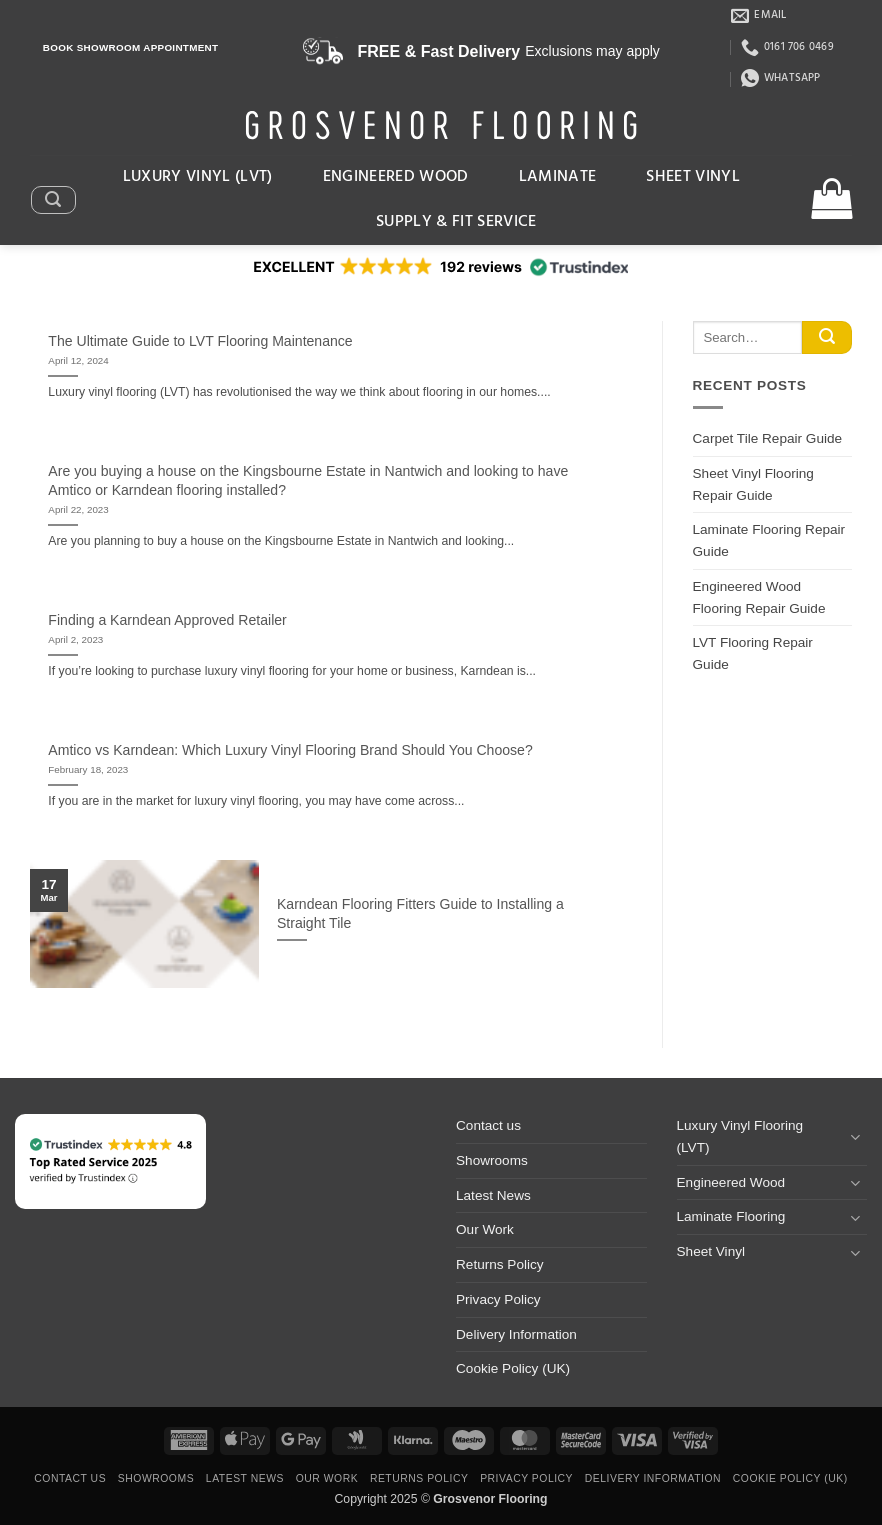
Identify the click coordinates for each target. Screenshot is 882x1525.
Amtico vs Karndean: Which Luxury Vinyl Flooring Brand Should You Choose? (290, 750)
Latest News (493, 1195)
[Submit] (827, 338)
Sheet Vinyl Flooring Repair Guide (753, 484)
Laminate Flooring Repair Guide (769, 540)
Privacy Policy (498, 1299)
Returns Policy (500, 1264)
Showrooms (492, 1160)
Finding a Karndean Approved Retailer (167, 620)
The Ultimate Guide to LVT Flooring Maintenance (200, 341)
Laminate (558, 177)
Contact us (488, 1125)
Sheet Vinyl (693, 177)
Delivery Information (516, 1334)
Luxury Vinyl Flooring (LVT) (740, 1136)
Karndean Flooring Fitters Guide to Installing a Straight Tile (420, 913)
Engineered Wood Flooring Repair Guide (759, 597)
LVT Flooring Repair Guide (753, 653)
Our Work (485, 1229)
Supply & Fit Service (456, 222)
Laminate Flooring (731, 1216)
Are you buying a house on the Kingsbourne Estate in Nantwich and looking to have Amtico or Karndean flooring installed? (308, 480)
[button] (53, 200)
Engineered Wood (396, 177)
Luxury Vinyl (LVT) (198, 177)
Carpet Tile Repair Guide (768, 438)
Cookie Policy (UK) (513, 1368)
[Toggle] (855, 1136)
